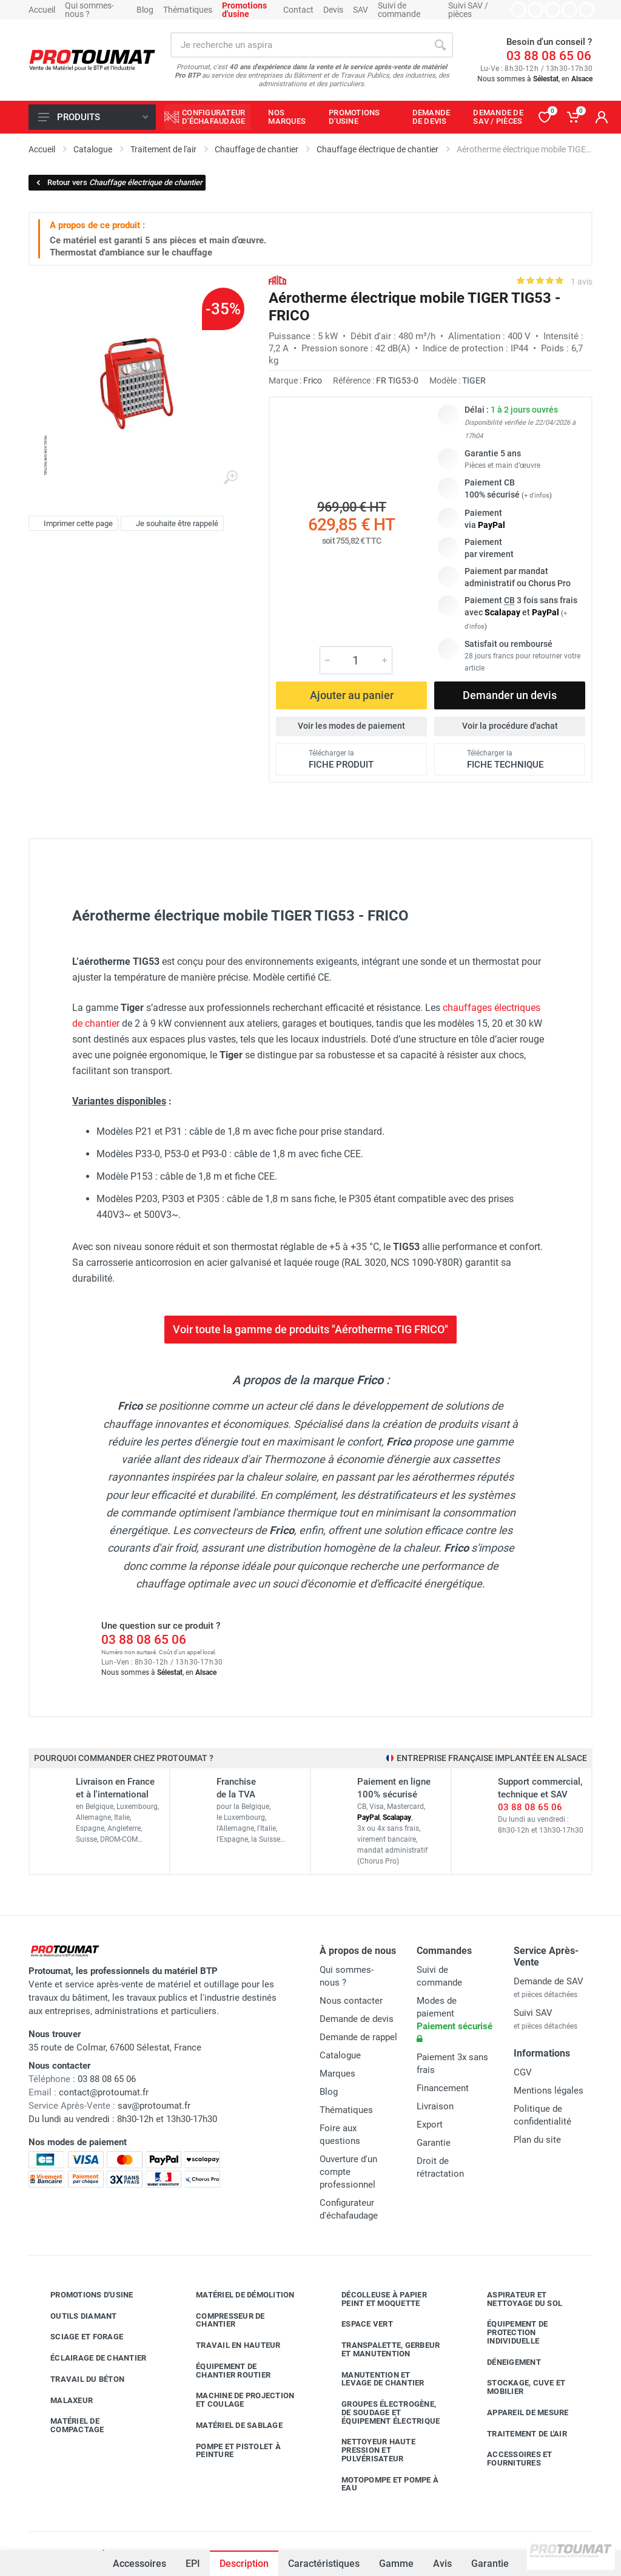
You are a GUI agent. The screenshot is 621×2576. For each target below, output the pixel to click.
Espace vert (358, 2324)
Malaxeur (62, 2400)
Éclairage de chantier (89, 2358)
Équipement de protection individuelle (508, 2332)
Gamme (396, 2563)
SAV (360, 9)
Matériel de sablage (230, 2425)
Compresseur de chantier (221, 2320)
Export (430, 2124)
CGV (523, 2072)
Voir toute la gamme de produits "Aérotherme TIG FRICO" (310, 1329)
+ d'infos (536, 495)
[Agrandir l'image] (230, 478)
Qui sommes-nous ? (89, 9)
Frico (312, 380)
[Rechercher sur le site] (299, 45)
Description (244, 2563)
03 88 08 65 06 (548, 56)
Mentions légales (548, 2090)
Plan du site (537, 2139)
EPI (193, 2563)
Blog (144, 9)
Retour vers (119, 182)
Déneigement (505, 2362)
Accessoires (139, 2563)
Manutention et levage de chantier (374, 2379)
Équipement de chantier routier (224, 2370)
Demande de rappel (358, 2037)
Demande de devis (357, 2018)
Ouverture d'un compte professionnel (348, 2172)
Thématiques (187, 9)
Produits (93, 117)
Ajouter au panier (352, 695)
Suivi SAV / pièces (468, 9)
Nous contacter (351, 2000)
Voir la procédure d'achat (510, 726)
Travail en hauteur (229, 2345)
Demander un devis (510, 695)
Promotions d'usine (82, 2295)
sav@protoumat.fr (154, 2105)
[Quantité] (356, 660)
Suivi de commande (399, 9)
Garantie (490, 2563)
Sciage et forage (77, 2337)
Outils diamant (74, 2316)
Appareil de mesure (519, 2413)
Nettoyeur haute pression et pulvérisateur (369, 2450)
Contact (298, 9)
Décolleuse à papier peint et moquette (375, 2299)
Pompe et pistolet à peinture (229, 2450)
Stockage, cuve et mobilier (517, 2387)
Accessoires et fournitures (510, 2458)
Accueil (42, 9)
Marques (337, 2073)
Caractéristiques (324, 2563)
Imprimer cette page (72, 524)
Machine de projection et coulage (236, 2400)
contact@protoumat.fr (104, 2092)
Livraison (435, 2106)
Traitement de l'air (518, 2433)
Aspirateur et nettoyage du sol (515, 2299)
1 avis (581, 281)
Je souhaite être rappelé (170, 524)
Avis (442, 2563)
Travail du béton (78, 2379)
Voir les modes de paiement (351, 726)
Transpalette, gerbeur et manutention (381, 2349)
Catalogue (340, 2055)
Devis (333, 9)
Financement (443, 2088)
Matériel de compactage (68, 2425)
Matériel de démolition (236, 2295)
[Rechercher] (440, 45)
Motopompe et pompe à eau (380, 2484)
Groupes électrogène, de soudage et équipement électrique (381, 2412)
